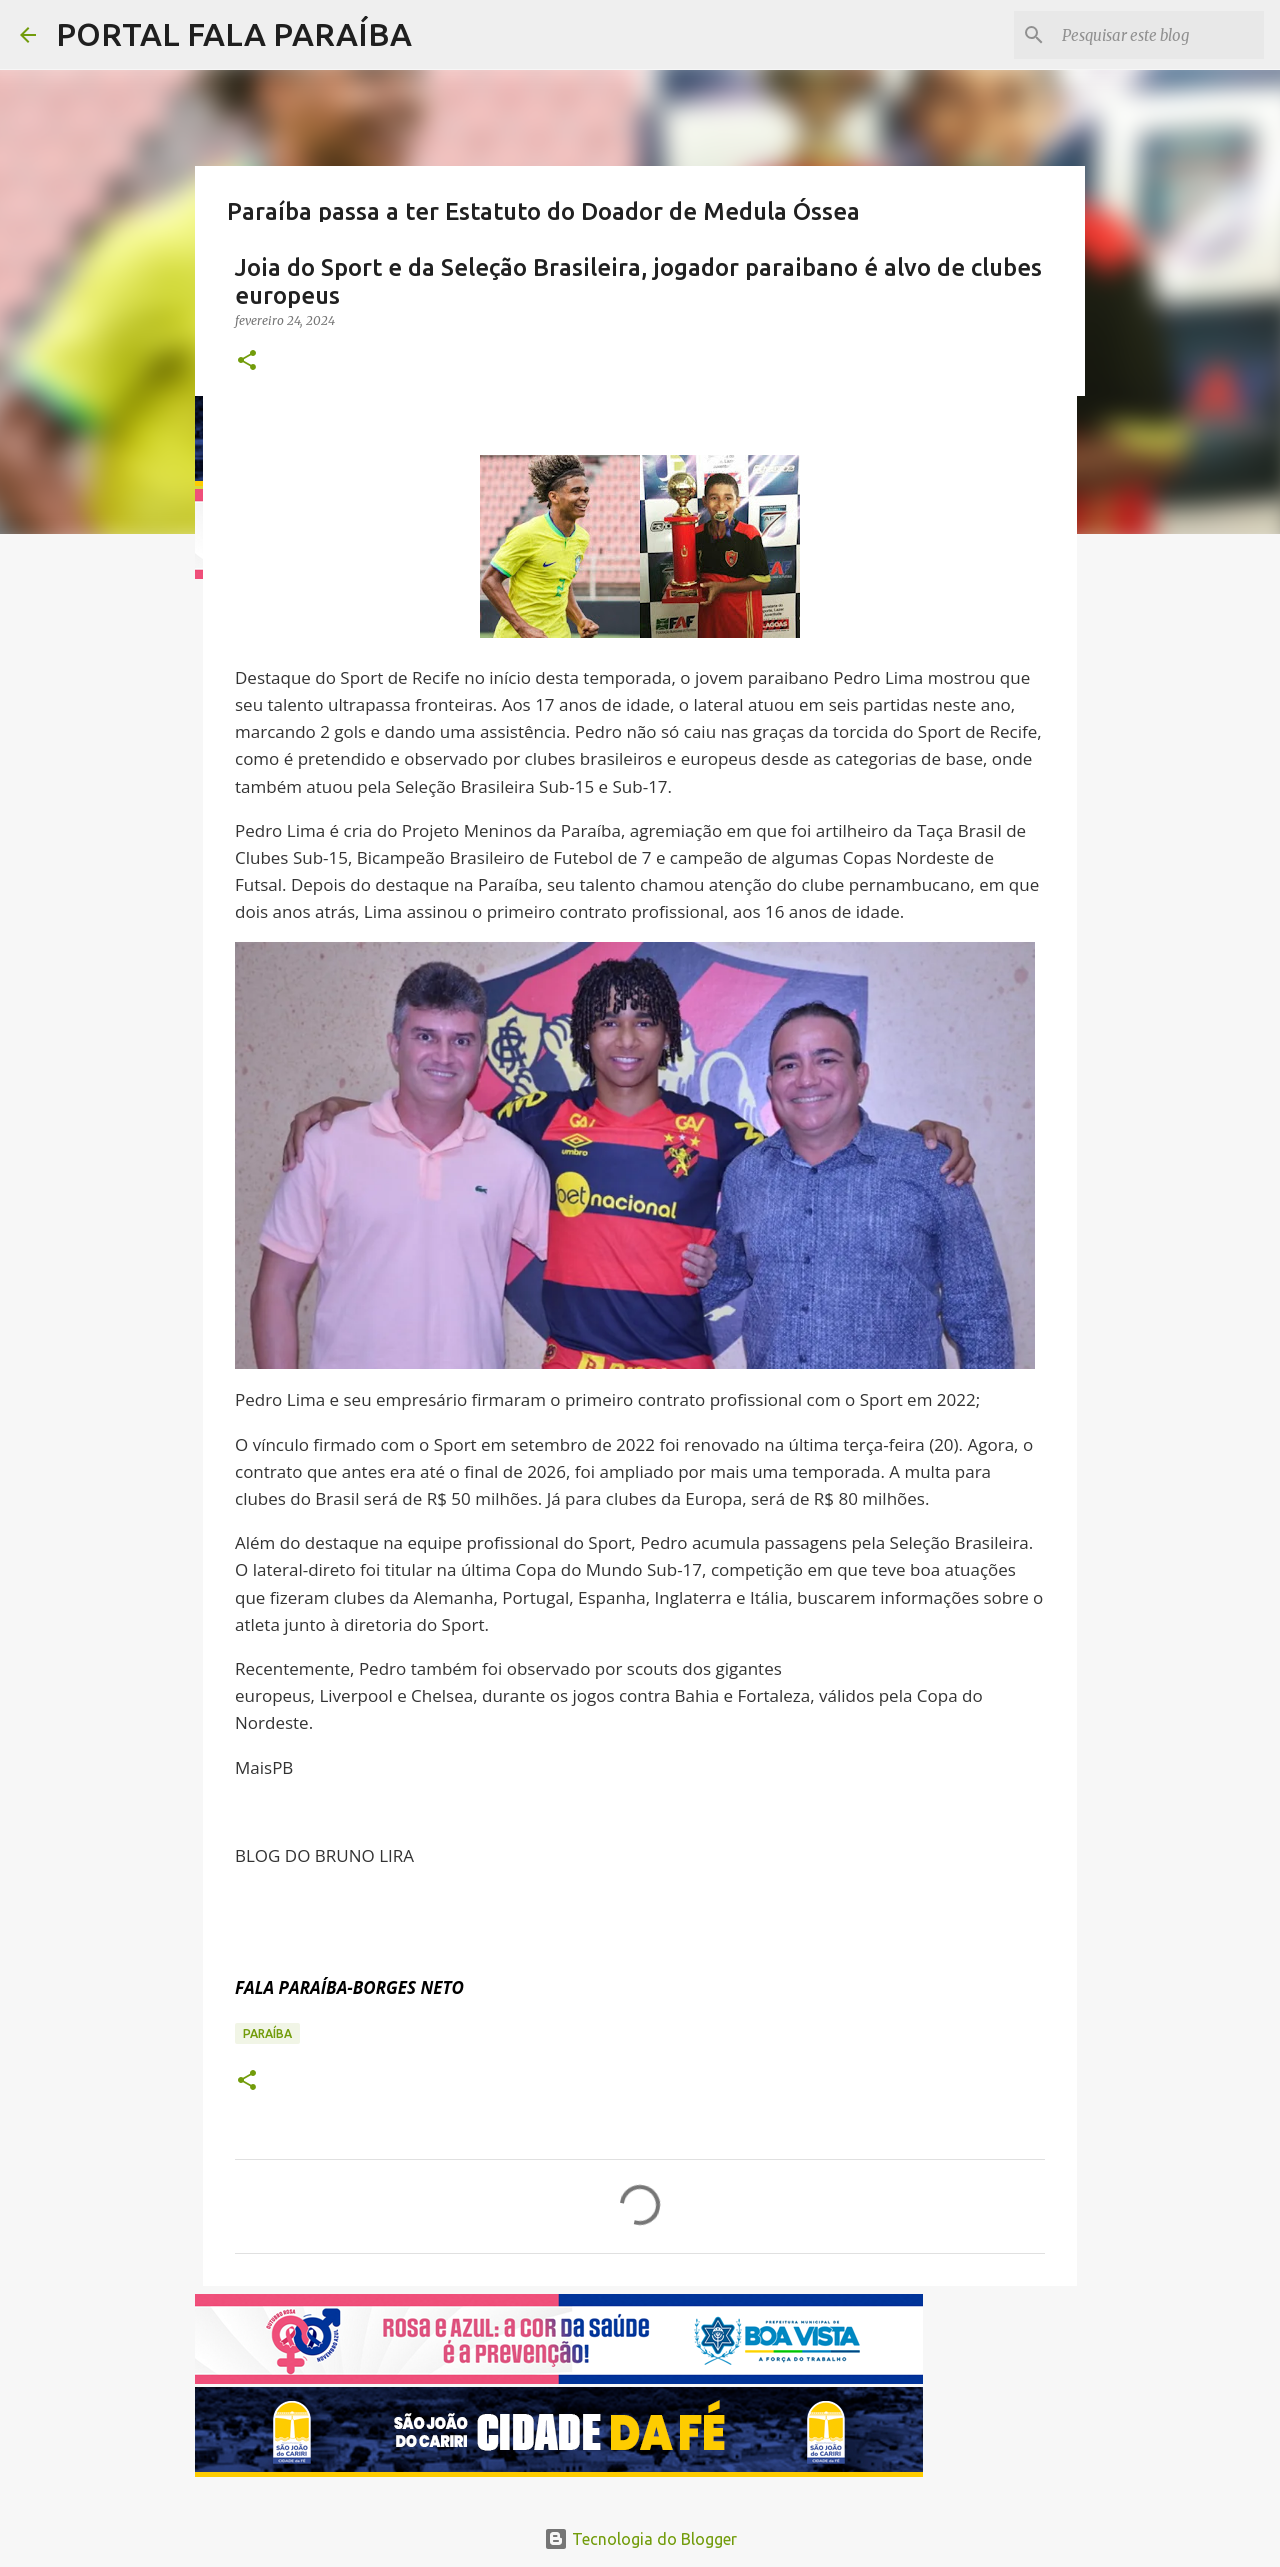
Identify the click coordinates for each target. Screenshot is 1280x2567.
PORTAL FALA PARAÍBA (234, 34)
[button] (247, 361)
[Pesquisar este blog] (1159, 35)
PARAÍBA (267, 2033)
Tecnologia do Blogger (640, 2539)
